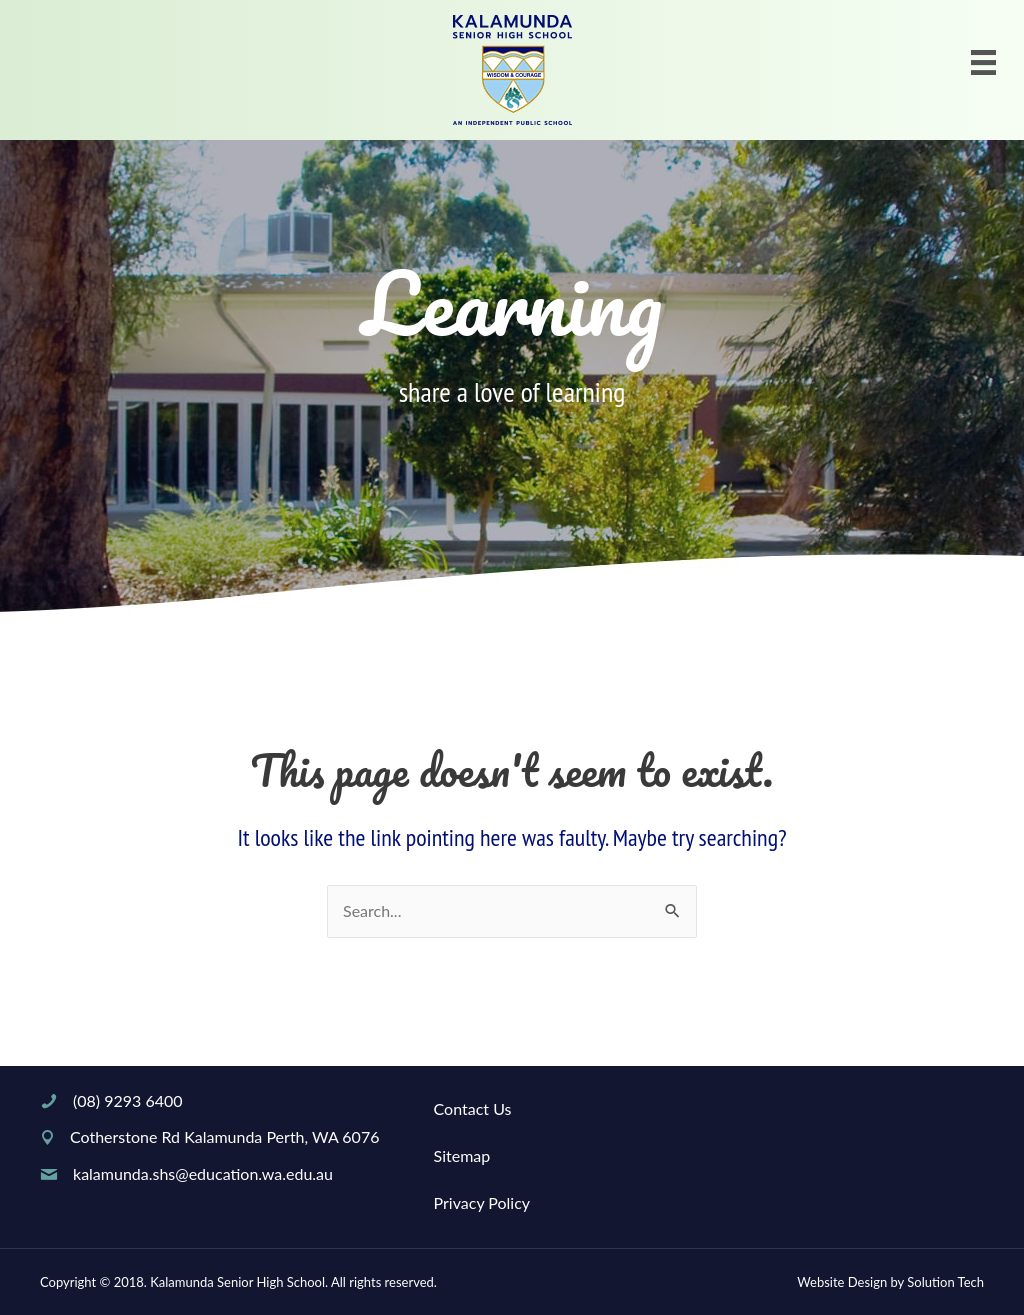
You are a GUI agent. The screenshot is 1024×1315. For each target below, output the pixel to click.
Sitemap (462, 1155)
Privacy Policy (482, 1202)
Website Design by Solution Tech (890, 1282)
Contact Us (473, 1108)
